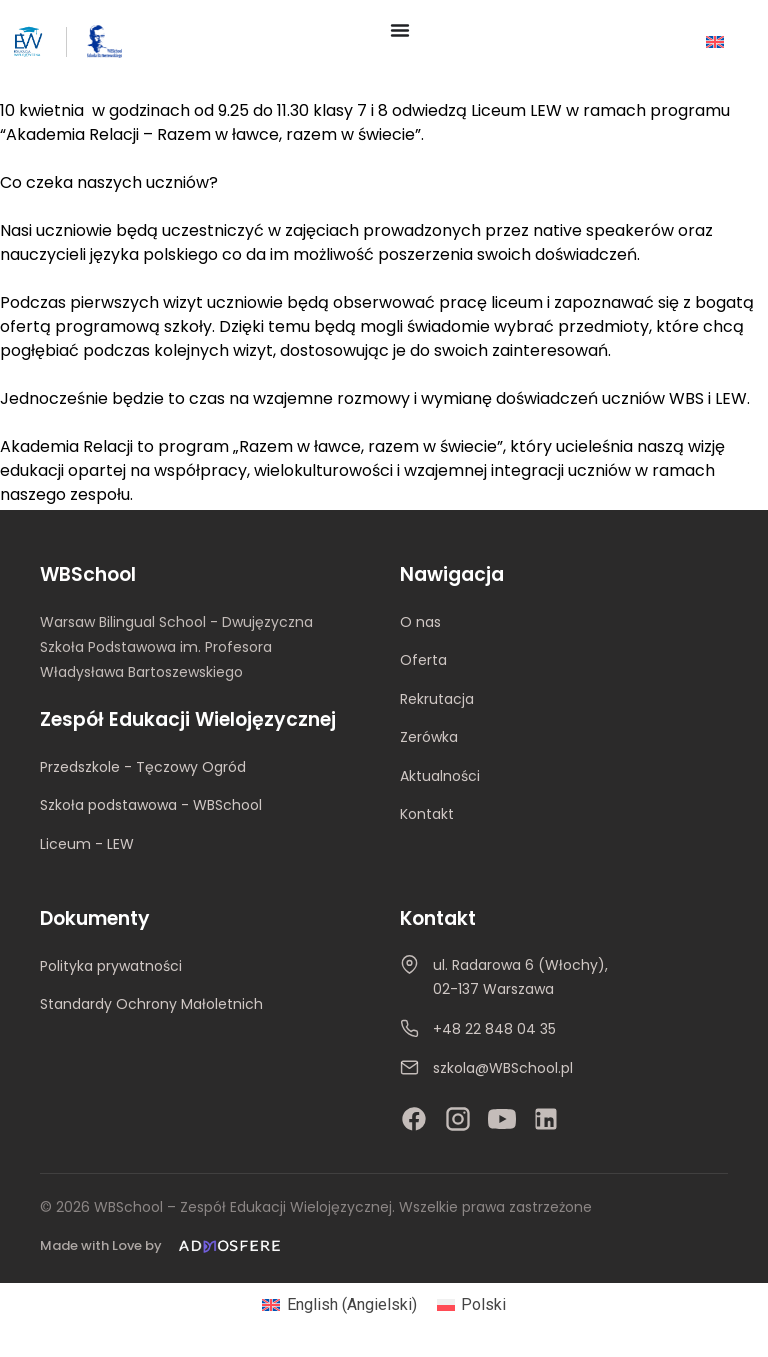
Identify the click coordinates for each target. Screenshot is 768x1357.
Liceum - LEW (87, 844)
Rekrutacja (437, 699)
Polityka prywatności (111, 966)
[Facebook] (414, 1119)
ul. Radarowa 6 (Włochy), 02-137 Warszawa (520, 977)
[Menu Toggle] (400, 30)
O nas (420, 622)
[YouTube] (502, 1119)
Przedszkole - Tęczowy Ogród (143, 767)
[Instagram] (458, 1119)
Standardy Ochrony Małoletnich (151, 1004)
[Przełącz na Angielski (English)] (339, 1305)
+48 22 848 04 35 (494, 1029)
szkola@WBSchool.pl (503, 1068)
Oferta (423, 660)
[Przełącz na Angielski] (715, 41)
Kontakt (427, 814)
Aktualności (440, 776)
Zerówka (429, 737)
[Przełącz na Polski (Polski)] (471, 1305)
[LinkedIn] (546, 1119)
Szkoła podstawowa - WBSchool (151, 805)
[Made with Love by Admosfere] (164, 1246)
